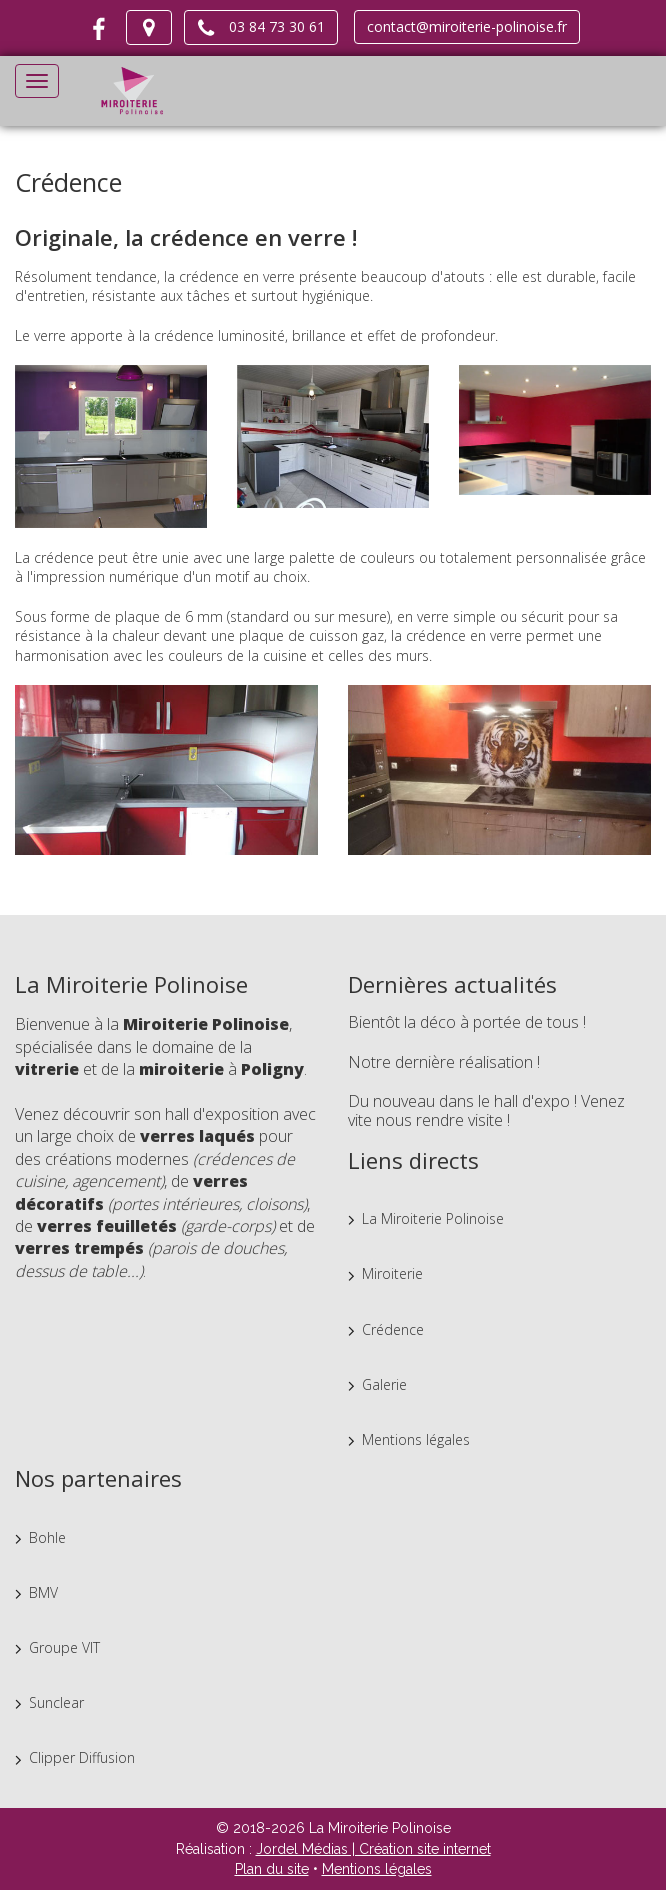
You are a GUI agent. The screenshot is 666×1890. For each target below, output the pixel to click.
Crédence (393, 1329)
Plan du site (272, 1869)
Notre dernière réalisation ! (444, 1062)
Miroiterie (392, 1273)
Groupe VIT (64, 1647)
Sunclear (56, 1702)
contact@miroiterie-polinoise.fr (467, 26)
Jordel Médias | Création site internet (373, 1849)
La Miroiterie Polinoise (433, 1218)
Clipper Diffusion (82, 1757)
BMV (43, 1592)
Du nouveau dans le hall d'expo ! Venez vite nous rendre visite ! (486, 1111)
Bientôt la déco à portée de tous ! (467, 1022)
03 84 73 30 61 (261, 27)
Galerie (384, 1384)
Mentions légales (416, 1439)
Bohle (47, 1537)
